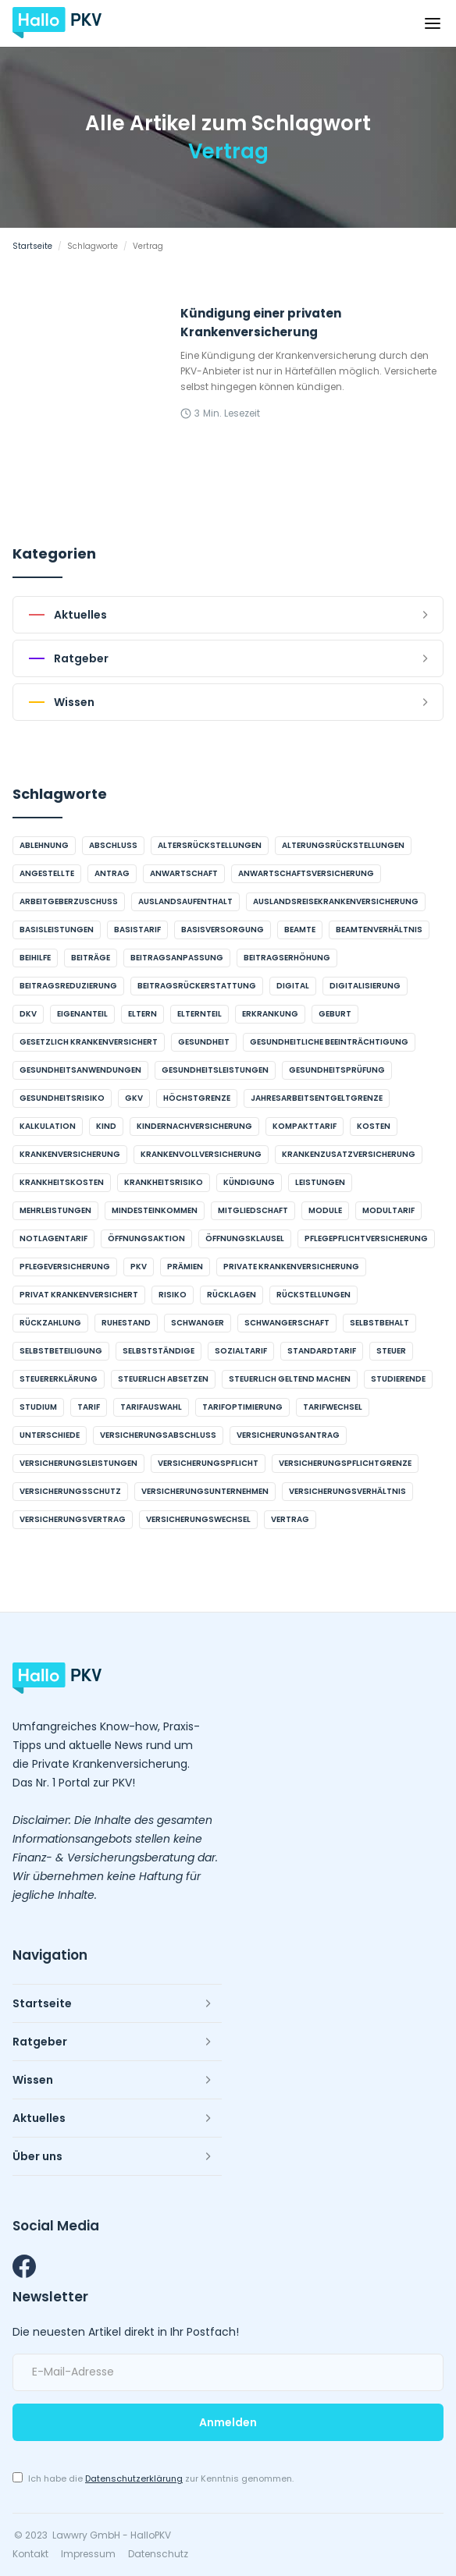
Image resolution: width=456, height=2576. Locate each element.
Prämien (185, 1266)
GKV (134, 1098)
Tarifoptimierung (242, 1407)
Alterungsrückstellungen (343, 845)
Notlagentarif (53, 1238)
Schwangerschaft (287, 1323)
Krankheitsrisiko (163, 1182)
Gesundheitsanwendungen (80, 1070)
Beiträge (90, 957)
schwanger (197, 1323)
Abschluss (113, 845)
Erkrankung (270, 1014)
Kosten (373, 1126)
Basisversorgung (222, 929)
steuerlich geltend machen (290, 1379)
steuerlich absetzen (163, 1379)
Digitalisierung (365, 986)
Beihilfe (35, 957)
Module (325, 1210)
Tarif (88, 1407)
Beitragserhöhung (287, 957)
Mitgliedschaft (253, 1210)
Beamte (299, 929)
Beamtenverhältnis (379, 929)
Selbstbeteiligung (61, 1351)
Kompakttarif (305, 1126)
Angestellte (47, 873)
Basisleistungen (57, 929)
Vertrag (290, 1519)
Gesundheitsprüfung (337, 1070)
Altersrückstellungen (210, 845)
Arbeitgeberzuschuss (69, 901)
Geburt (335, 1014)
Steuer (391, 1351)
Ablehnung (44, 845)
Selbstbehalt (379, 1323)
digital (292, 986)
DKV (28, 1014)
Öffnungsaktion (146, 1238)
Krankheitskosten (62, 1182)
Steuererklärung (59, 1379)
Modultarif (388, 1210)
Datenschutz (158, 2554)
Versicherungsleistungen (78, 1463)
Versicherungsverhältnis (347, 1491)
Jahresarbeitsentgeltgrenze (317, 1098)
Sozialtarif (241, 1351)
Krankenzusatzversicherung (348, 1154)
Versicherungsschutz (70, 1491)
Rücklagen (231, 1294)
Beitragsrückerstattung (196, 986)
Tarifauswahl (151, 1407)
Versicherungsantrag (288, 1435)
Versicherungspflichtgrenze (345, 1463)
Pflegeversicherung (65, 1266)
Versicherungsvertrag (73, 1519)
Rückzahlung (50, 1323)
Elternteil (199, 1014)
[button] (432, 23)
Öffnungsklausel (244, 1238)
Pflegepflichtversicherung (366, 1238)
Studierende (398, 1379)
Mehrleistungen (55, 1210)
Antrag (112, 873)
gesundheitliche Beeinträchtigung (329, 1042)
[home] (57, 23)
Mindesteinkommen (155, 1210)
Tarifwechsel (332, 1407)
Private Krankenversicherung (291, 1266)
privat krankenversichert (79, 1294)
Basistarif (137, 929)
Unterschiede (50, 1435)
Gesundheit (204, 1042)
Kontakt (30, 2554)
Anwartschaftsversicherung (306, 873)
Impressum (88, 2554)
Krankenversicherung (70, 1154)
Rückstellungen (313, 1294)
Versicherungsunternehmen (205, 1491)
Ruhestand (126, 1323)
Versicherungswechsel (198, 1519)
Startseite (32, 246)
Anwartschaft (184, 873)
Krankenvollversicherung (201, 1154)
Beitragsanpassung (176, 957)
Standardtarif (321, 1351)
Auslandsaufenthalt (185, 901)
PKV (138, 1266)
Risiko (173, 1294)
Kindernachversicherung (194, 1126)
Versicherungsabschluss (158, 1435)
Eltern (142, 1014)
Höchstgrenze (196, 1098)
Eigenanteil (82, 1014)
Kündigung (249, 1182)
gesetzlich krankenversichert (89, 1042)
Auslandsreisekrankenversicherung (336, 901)
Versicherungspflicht (208, 1463)
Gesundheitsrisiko (62, 1098)
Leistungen (320, 1182)
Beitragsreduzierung (68, 986)
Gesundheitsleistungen (215, 1070)
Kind (106, 1126)
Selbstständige (158, 1351)
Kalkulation (48, 1126)
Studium (38, 1407)
